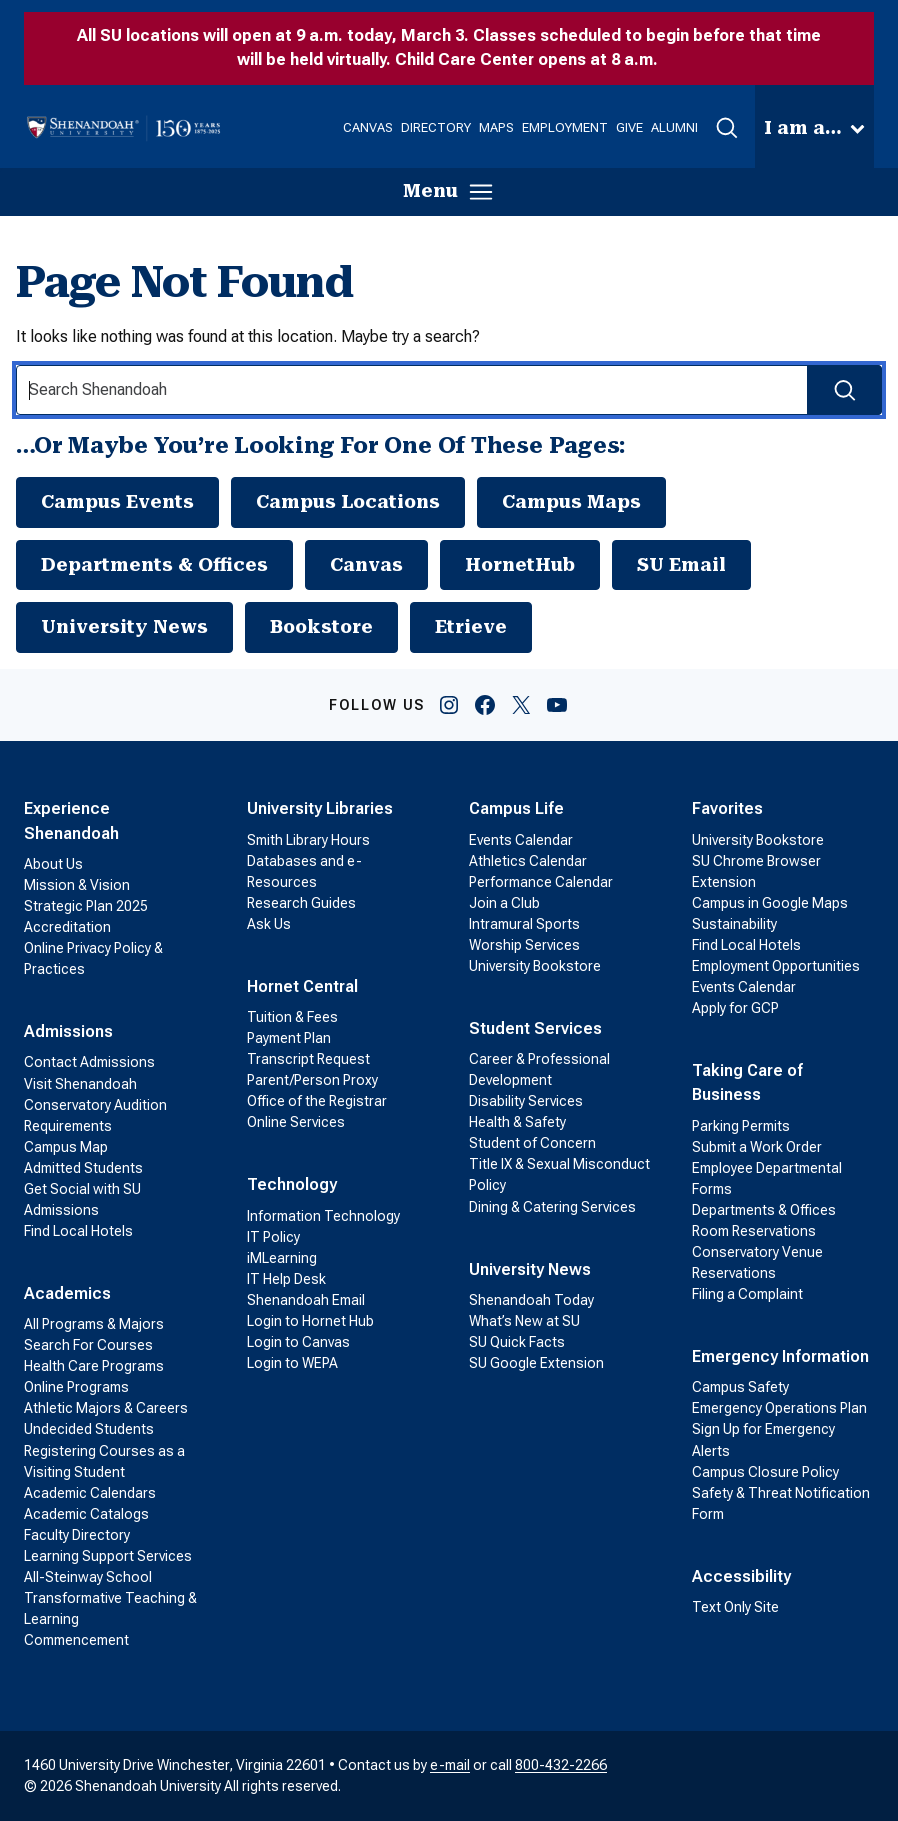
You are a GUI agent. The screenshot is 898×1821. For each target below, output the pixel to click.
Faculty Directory (77, 1535)
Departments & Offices (154, 564)
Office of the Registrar (317, 1101)
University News (124, 626)
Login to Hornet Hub (310, 1321)
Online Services (296, 1122)
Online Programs (76, 1387)
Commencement (76, 1640)
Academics (67, 1293)
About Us (53, 864)
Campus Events (117, 501)
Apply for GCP (735, 1008)
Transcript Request (308, 1059)
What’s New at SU (524, 1321)
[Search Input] (449, 390)
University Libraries (320, 808)
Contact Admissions (89, 1062)
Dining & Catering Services (552, 1207)
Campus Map (66, 1147)
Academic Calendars (90, 1493)
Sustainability (734, 924)
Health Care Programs (94, 1366)
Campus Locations (348, 501)
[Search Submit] (844, 390)
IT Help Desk (286, 1279)
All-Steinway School (88, 1577)
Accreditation (67, 927)
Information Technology (323, 1216)
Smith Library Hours (308, 840)
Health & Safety (517, 1122)
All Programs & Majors (94, 1324)
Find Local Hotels (78, 1231)
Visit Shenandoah (80, 1084)
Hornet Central (302, 986)
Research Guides (301, 903)
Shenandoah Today (531, 1300)
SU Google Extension (536, 1363)
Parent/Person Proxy (312, 1080)
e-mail (450, 1765)
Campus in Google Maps (770, 903)
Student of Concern (532, 1143)
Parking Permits (741, 1126)
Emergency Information (780, 1356)
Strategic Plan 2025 (86, 906)
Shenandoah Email (306, 1300)
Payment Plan (289, 1038)
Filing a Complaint (747, 1294)
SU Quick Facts (517, 1342)
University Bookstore (535, 966)
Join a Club (504, 903)
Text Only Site (735, 1607)
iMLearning (282, 1258)
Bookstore (321, 626)
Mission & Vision (77, 885)
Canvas (366, 564)
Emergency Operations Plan (779, 1408)
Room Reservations (754, 1231)
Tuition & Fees (292, 1017)
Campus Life (516, 808)
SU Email (681, 564)
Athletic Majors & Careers (106, 1408)
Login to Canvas (298, 1342)
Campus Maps (571, 501)
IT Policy (273, 1237)
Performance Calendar (541, 882)
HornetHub (520, 564)
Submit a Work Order (757, 1147)
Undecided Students (89, 1429)
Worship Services (524, 945)
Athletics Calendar (528, 861)
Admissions (68, 1031)
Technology (292, 1184)
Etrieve (471, 626)
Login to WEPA (292, 1363)
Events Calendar (521, 840)
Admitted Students (83, 1168)
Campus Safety (740, 1387)
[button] (726, 128)
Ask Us (269, 924)
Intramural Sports (524, 924)
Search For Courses (88, 1345)
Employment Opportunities (776, 966)
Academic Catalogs (86, 1514)
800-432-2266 (561, 1765)
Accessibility (741, 1576)
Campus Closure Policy (765, 1472)
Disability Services (526, 1101)
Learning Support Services (108, 1556)
